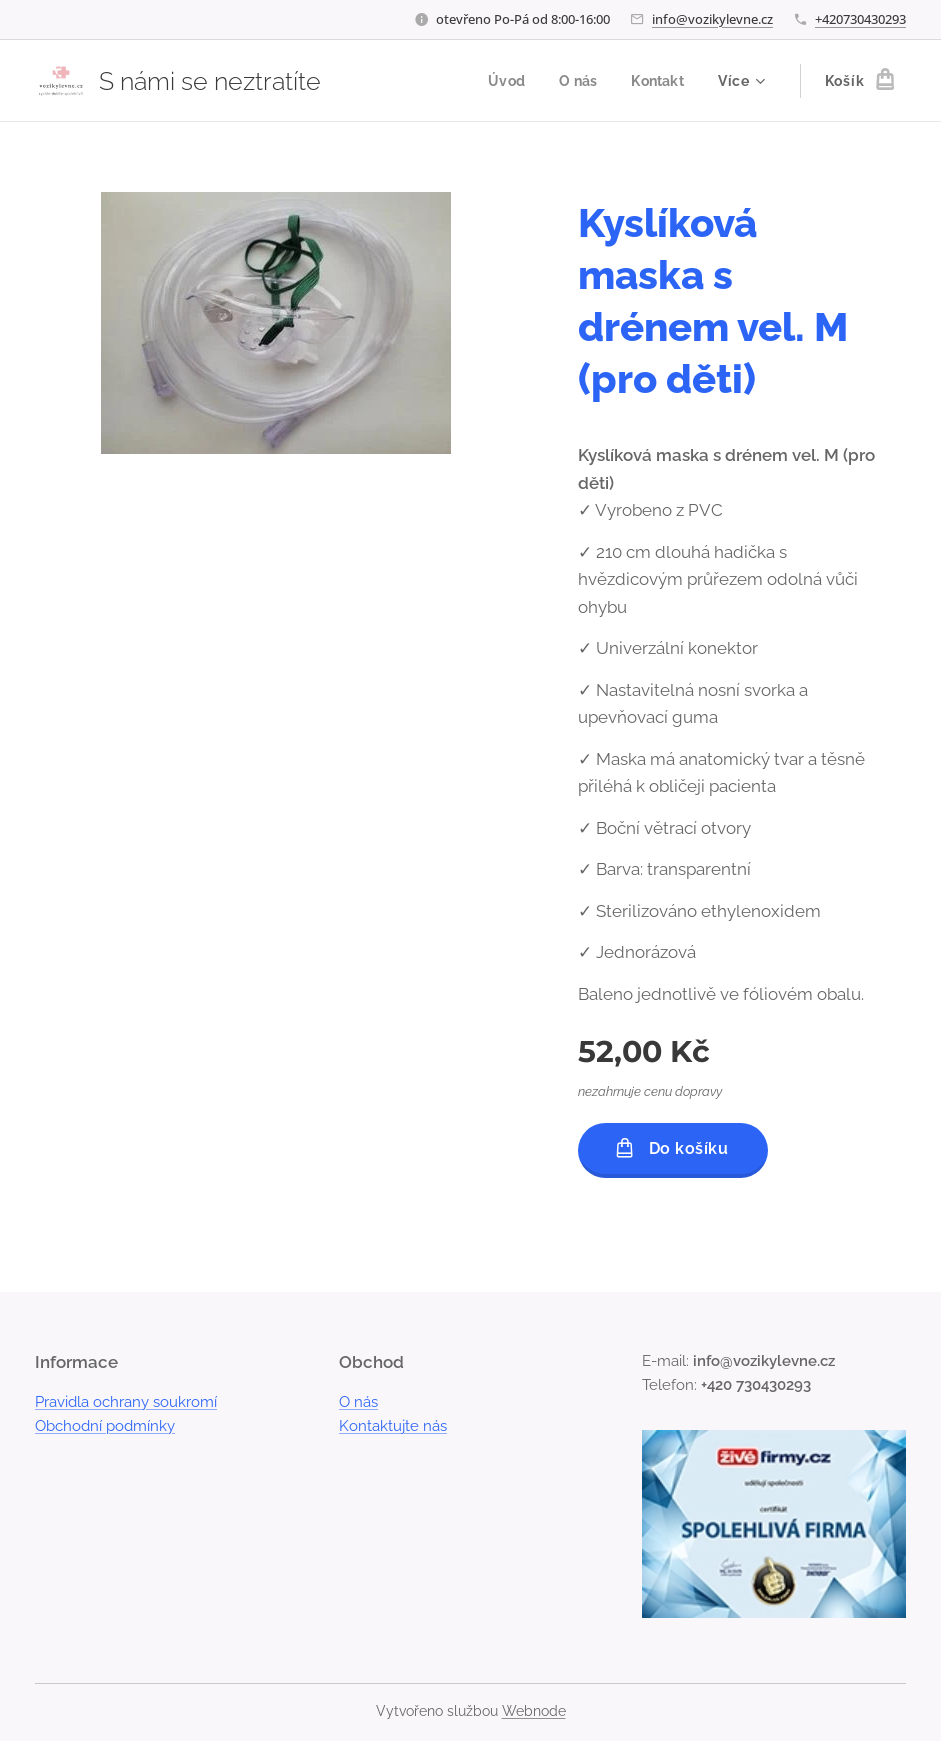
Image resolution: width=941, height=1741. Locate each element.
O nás (358, 1402)
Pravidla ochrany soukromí (126, 1402)
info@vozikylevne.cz (712, 19)
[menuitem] (500, 81)
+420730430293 (860, 19)
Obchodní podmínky (105, 1426)
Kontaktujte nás (393, 1426)
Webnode (534, 1711)
